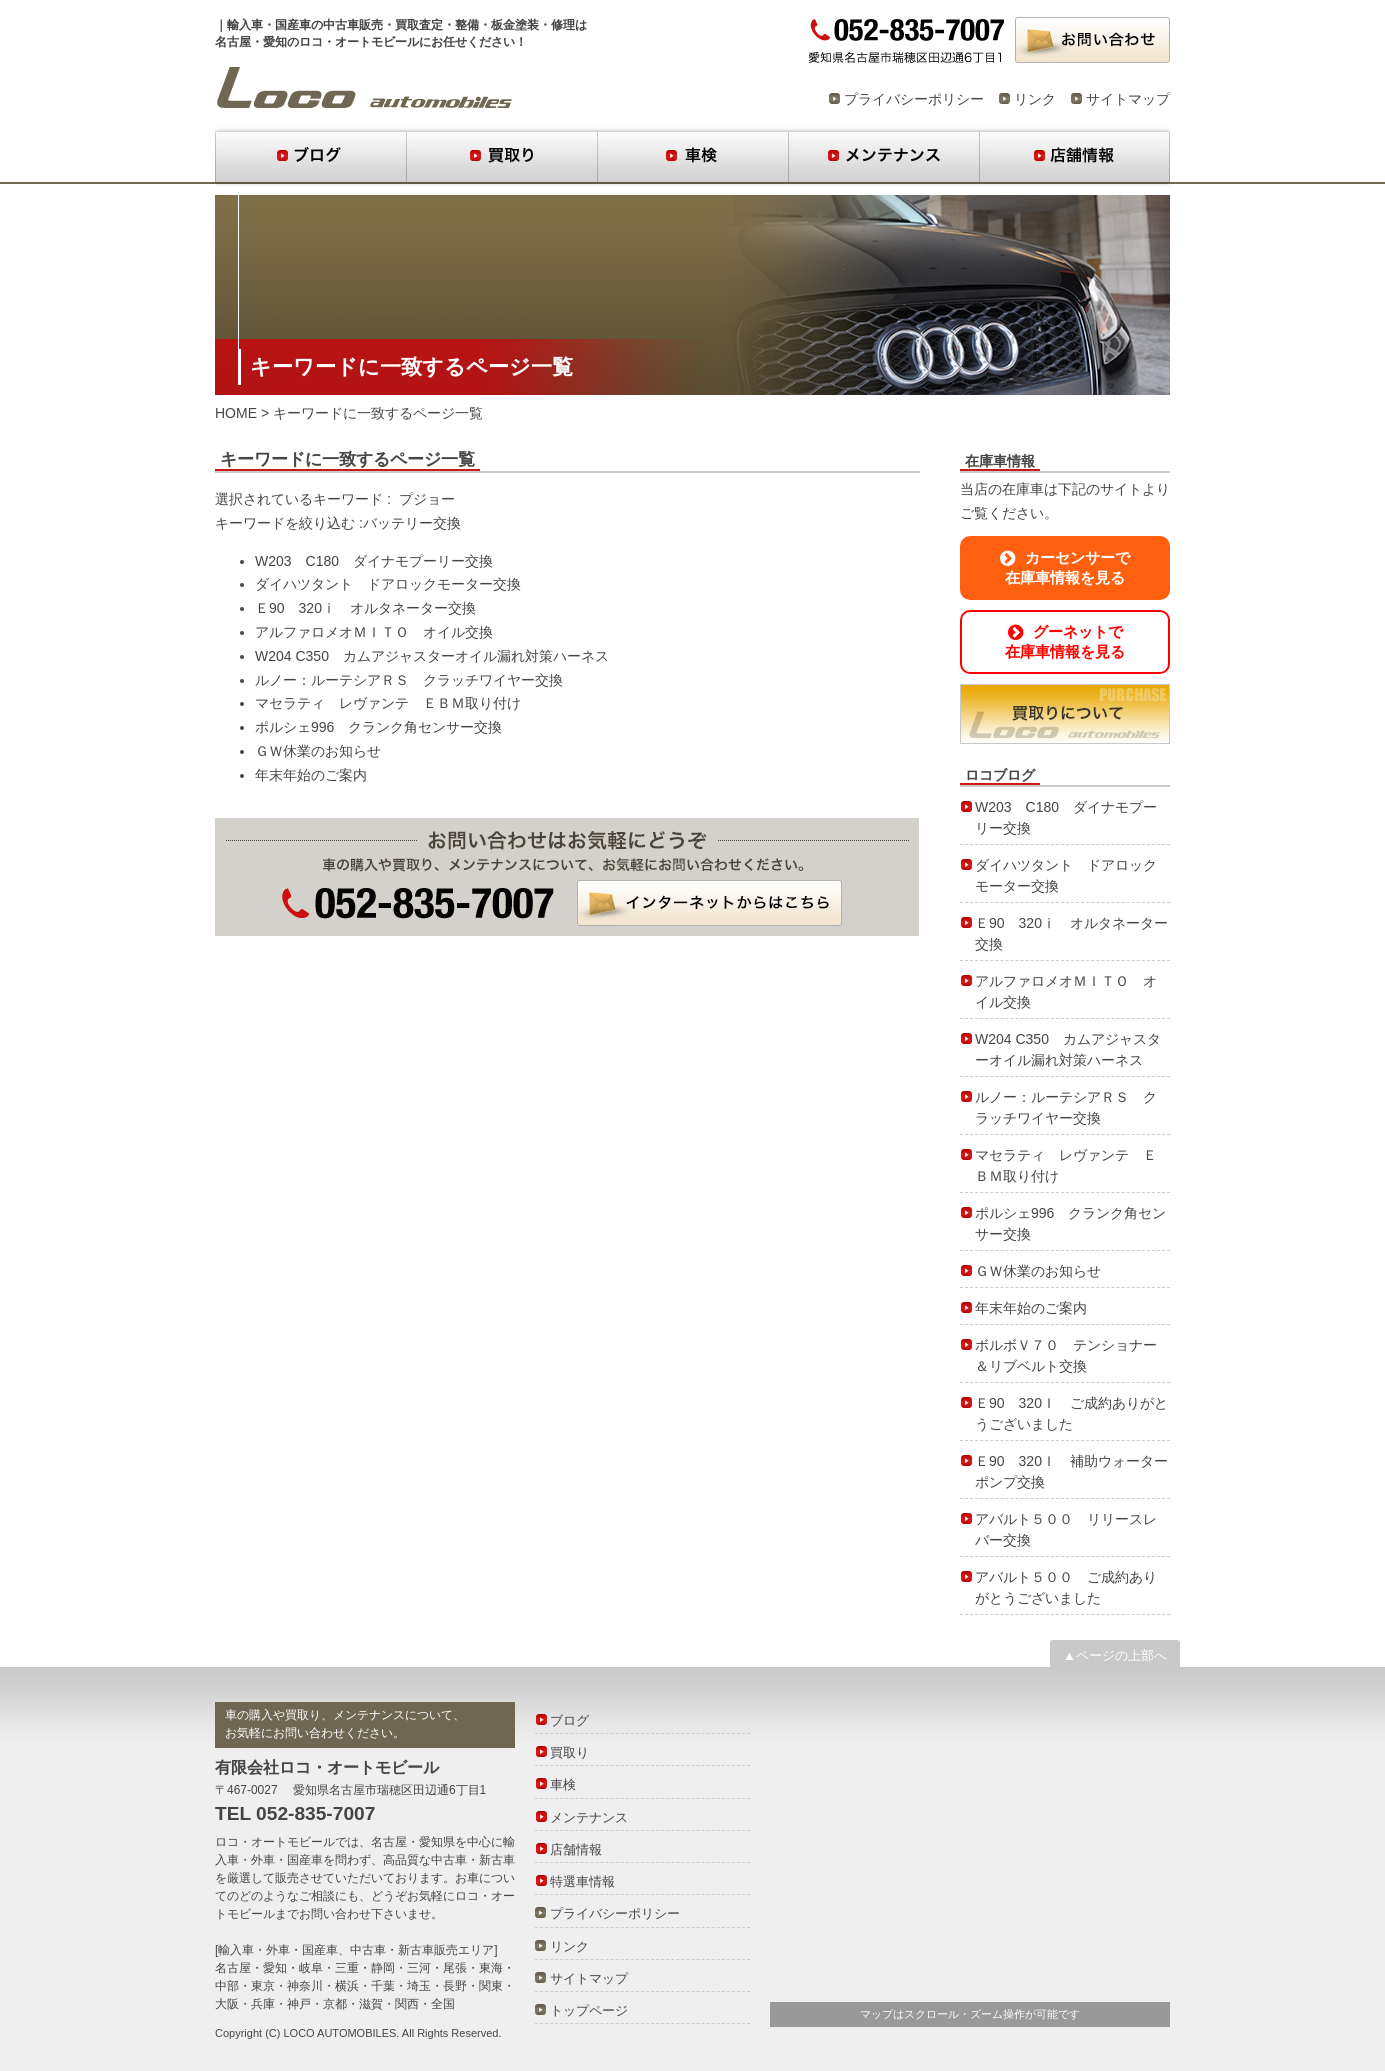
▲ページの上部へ (1115, 1655)
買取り (501, 157)
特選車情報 (582, 1881)
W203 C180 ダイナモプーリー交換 (374, 561)
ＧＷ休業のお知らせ (318, 751)
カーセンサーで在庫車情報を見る (1065, 567)
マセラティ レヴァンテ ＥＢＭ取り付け (388, 703)
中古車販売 (353, 25)
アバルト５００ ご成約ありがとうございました (1066, 1587)
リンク (1035, 99)
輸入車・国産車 (269, 25)
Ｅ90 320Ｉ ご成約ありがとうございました (1071, 1413)
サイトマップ (1128, 99)
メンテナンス (883, 157)
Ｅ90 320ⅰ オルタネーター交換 (365, 608)
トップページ (589, 2010)
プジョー (427, 499)
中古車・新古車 (473, 1860)
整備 (467, 25)
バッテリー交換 (412, 523)
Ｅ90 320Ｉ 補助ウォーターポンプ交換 (1071, 1471)
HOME (236, 413)
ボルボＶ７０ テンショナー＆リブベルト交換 (1066, 1355)
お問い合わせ (1092, 40)
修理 (563, 25)
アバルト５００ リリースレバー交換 (1066, 1529)
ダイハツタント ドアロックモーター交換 (388, 584)
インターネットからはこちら (709, 903)
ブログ (310, 157)
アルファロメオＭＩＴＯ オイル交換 (374, 632)
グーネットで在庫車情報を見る (1065, 641)
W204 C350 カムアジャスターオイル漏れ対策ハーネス (432, 656)
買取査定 (419, 25)
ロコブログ (364, 88)
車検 (692, 157)
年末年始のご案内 (311, 775)
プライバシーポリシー (914, 99)
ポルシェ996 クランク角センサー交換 (378, 727)
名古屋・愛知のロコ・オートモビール (317, 42)
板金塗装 (515, 25)
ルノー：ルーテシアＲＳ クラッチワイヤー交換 (409, 680)
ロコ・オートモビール (275, 1842)
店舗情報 (1074, 157)
